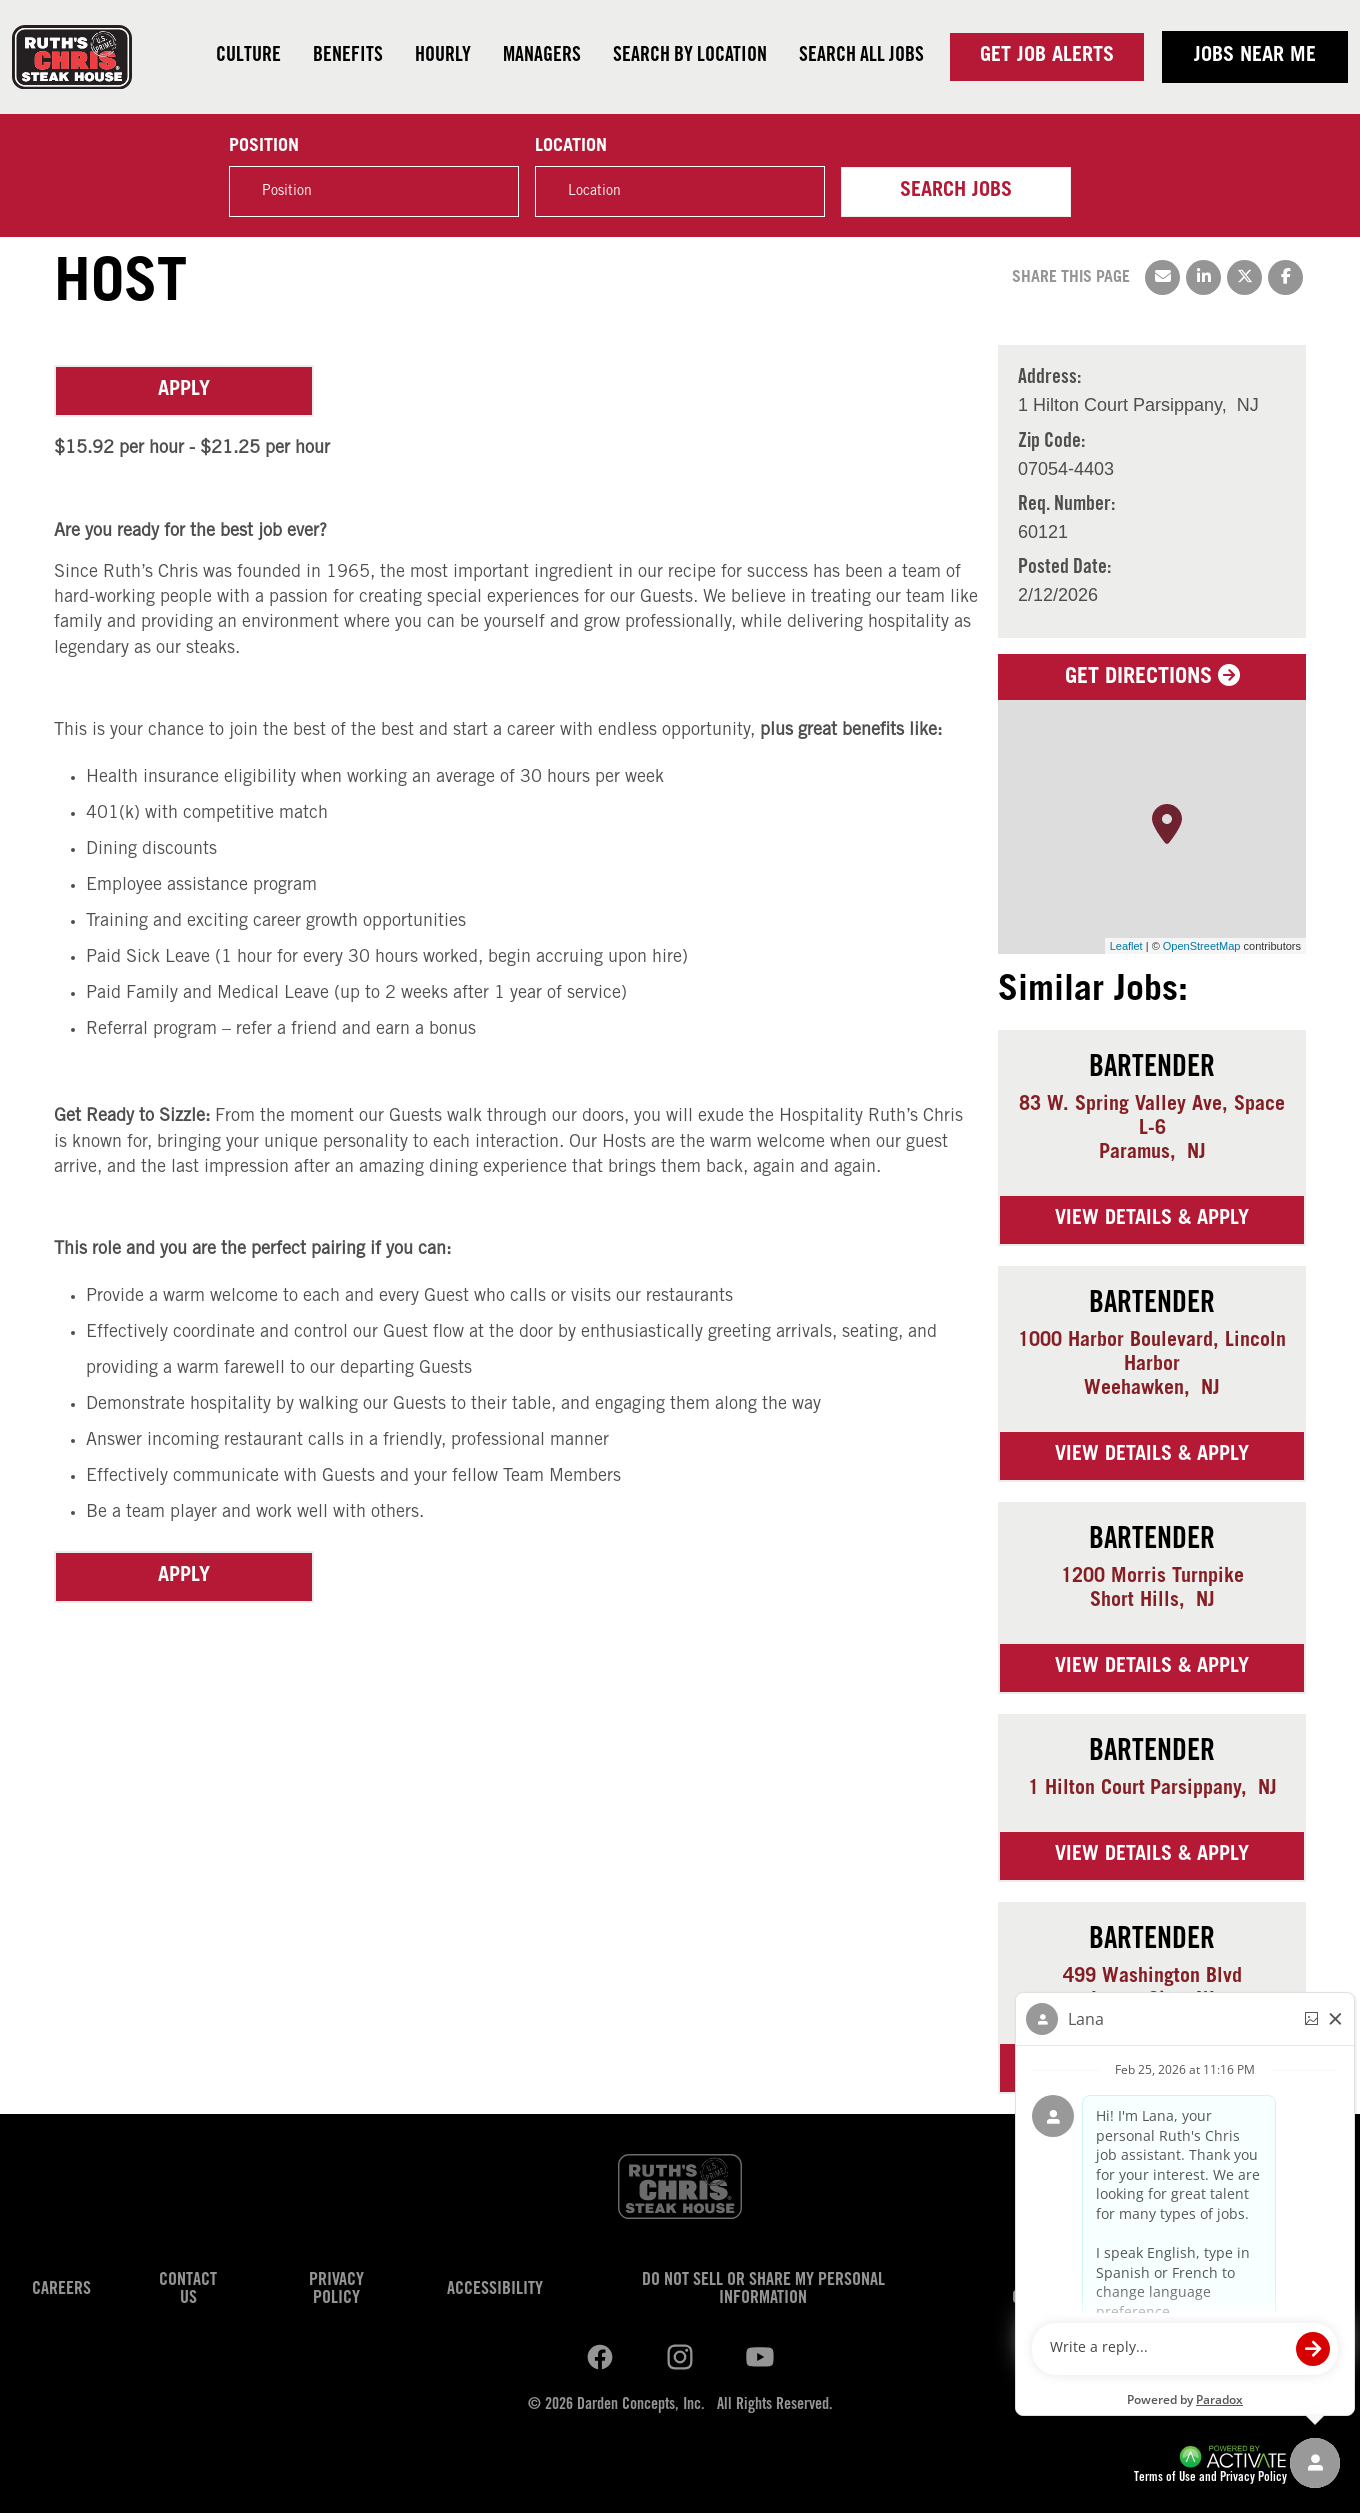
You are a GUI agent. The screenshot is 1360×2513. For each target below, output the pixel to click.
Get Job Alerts (1047, 57)
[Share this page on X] (1244, 277)
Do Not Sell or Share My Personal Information (763, 2290)
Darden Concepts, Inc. (641, 2405)
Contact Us (188, 2290)
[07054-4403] (1066, 469)
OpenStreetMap (1202, 946)
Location (571, 147)
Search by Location (690, 57)
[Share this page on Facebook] (1285, 277)
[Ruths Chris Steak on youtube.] (680, 2358)
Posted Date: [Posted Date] (1064, 569)
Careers (61, 2290)
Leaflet (1126, 946)
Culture (248, 57)
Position (264, 147)
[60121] (1066, 532)
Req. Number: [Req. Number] (1066, 506)
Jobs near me (1255, 57)
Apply (184, 391)
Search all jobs (861, 57)
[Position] (374, 191)
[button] (799, 192)
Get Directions (1152, 678)
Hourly (443, 57)
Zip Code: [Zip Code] (1051, 443)
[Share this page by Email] (1162, 277)
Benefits (348, 57)
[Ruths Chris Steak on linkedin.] (600, 2358)
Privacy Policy (336, 2290)
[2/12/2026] (1064, 595)
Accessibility (495, 2290)
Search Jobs (956, 192)
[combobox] (680, 191)
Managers (542, 57)
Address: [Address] (1049, 379)
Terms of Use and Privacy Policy (1210, 2478)
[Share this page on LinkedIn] (1203, 277)
